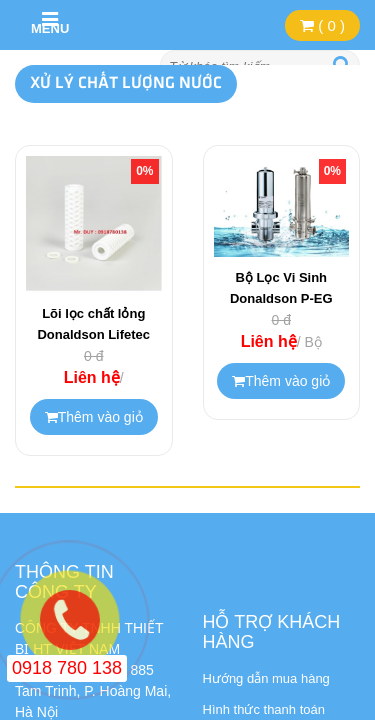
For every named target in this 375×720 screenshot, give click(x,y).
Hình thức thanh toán (264, 709)
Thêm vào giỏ (94, 417)
